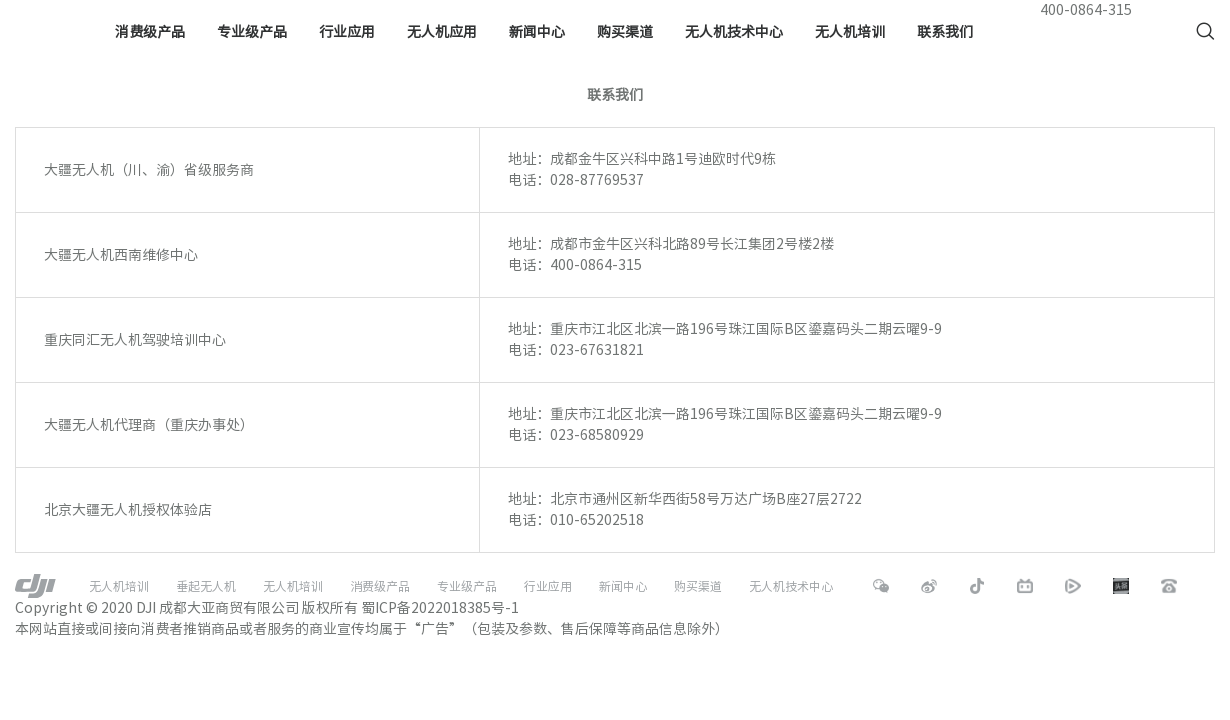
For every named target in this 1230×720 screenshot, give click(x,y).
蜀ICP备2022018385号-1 (440, 608)
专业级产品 (252, 32)
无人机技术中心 (734, 32)
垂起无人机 (206, 586)
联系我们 (945, 32)
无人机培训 (850, 32)
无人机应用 (442, 32)
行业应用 (347, 32)
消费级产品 (150, 32)
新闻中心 (537, 32)
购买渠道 (625, 32)
